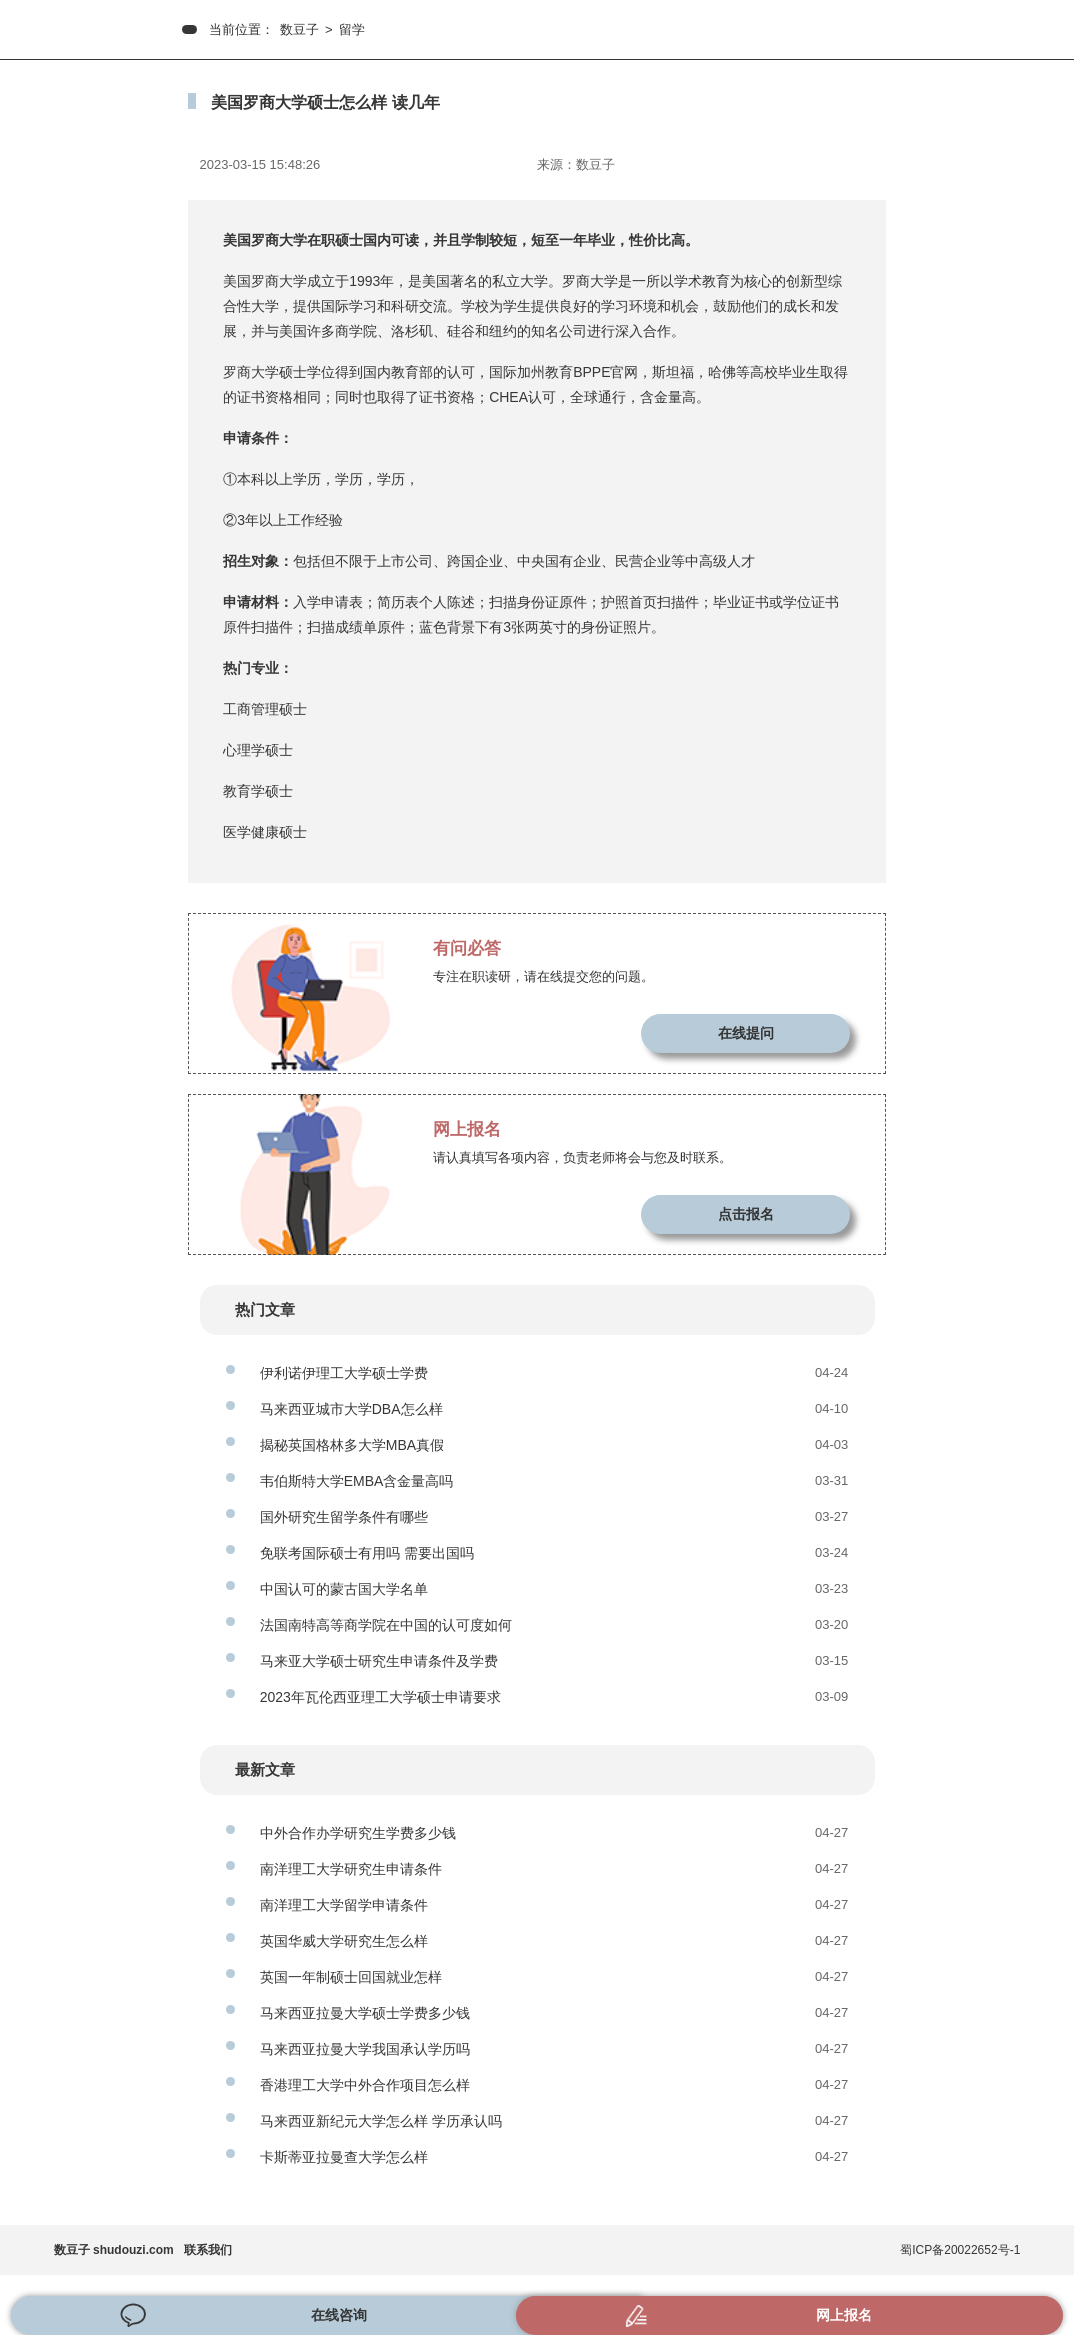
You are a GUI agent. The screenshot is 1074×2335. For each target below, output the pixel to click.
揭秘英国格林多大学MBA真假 (352, 1445)
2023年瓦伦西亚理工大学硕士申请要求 (380, 1697)
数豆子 (299, 29)
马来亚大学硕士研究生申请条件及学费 (379, 1661)
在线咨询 (339, 2315)
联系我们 (208, 2250)
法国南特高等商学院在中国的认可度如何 (386, 1625)
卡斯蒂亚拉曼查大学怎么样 (344, 2157)
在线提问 (746, 1033)
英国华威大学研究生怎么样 (344, 1941)
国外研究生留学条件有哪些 (344, 1517)
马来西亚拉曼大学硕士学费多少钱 (365, 2013)
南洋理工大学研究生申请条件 (351, 1869)
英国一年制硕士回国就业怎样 (351, 1977)
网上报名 (844, 2315)
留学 (352, 29)
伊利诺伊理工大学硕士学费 (344, 1373)
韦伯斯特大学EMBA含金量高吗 (357, 1481)
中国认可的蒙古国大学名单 (344, 1589)
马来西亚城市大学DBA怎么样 (351, 1409)
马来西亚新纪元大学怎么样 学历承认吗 (381, 2121)
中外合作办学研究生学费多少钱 (358, 1833)
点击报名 (746, 1214)
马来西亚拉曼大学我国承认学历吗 (365, 2049)
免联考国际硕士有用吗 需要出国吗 (367, 1553)
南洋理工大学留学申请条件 (344, 1905)
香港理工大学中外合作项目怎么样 (365, 2085)
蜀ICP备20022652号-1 (960, 2250)
